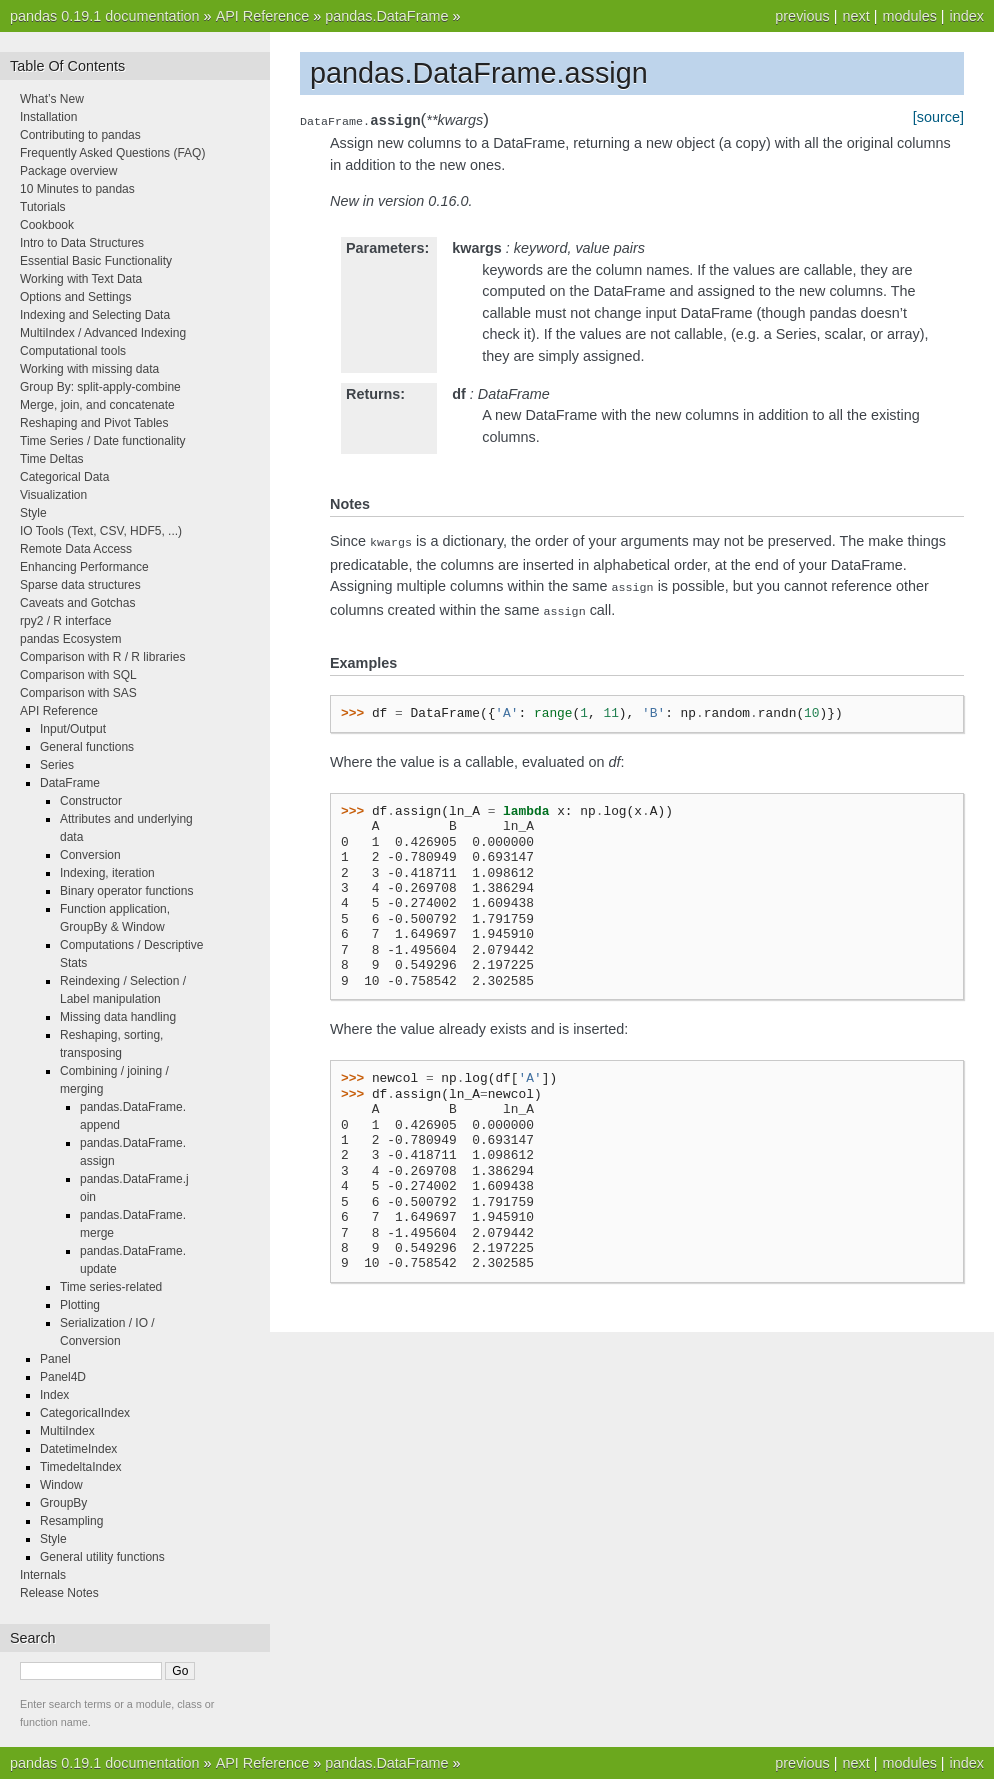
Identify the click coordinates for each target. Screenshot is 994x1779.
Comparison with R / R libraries (102, 657)
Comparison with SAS (78, 693)
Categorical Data (64, 477)
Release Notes (59, 1593)
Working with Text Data (81, 279)
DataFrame (70, 783)
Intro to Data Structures (82, 243)
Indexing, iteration (107, 873)
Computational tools (73, 351)
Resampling (71, 1521)
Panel (55, 1359)
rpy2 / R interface (65, 621)
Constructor (91, 801)
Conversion (90, 855)
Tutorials (43, 207)
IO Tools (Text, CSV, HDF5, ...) (101, 531)
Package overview (68, 171)
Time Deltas (52, 459)
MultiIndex (67, 1431)
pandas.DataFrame (386, 16)
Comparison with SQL (78, 675)
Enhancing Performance (84, 567)
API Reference (263, 16)
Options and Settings (75, 297)
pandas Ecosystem (70, 639)
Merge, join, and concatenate (97, 405)
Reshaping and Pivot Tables (94, 423)
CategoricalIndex (85, 1413)
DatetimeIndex (78, 1449)
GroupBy (63, 1503)
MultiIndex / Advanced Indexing (103, 333)
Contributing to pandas (80, 135)
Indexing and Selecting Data (95, 315)
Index (54, 1395)
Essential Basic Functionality (96, 261)
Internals (43, 1575)
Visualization (53, 495)
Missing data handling (118, 1017)
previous (802, 16)
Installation (48, 117)
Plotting (80, 1305)
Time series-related (111, 1287)
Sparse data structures (80, 585)
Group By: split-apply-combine (100, 387)
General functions (87, 747)
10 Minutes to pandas (77, 189)
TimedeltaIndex (81, 1467)
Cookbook (47, 225)
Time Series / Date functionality (103, 441)
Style (33, 513)
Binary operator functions (126, 891)
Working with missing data (89, 369)
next (855, 16)
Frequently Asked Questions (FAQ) (112, 153)
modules (909, 16)
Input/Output (73, 729)
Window (61, 1485)
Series (57, 765)
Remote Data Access (76, 549)
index (967, 16)
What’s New (52, 99)
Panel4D (63, 1377)
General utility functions (102, 1557)
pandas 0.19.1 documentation (105, 16)
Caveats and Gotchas (77, 603)
